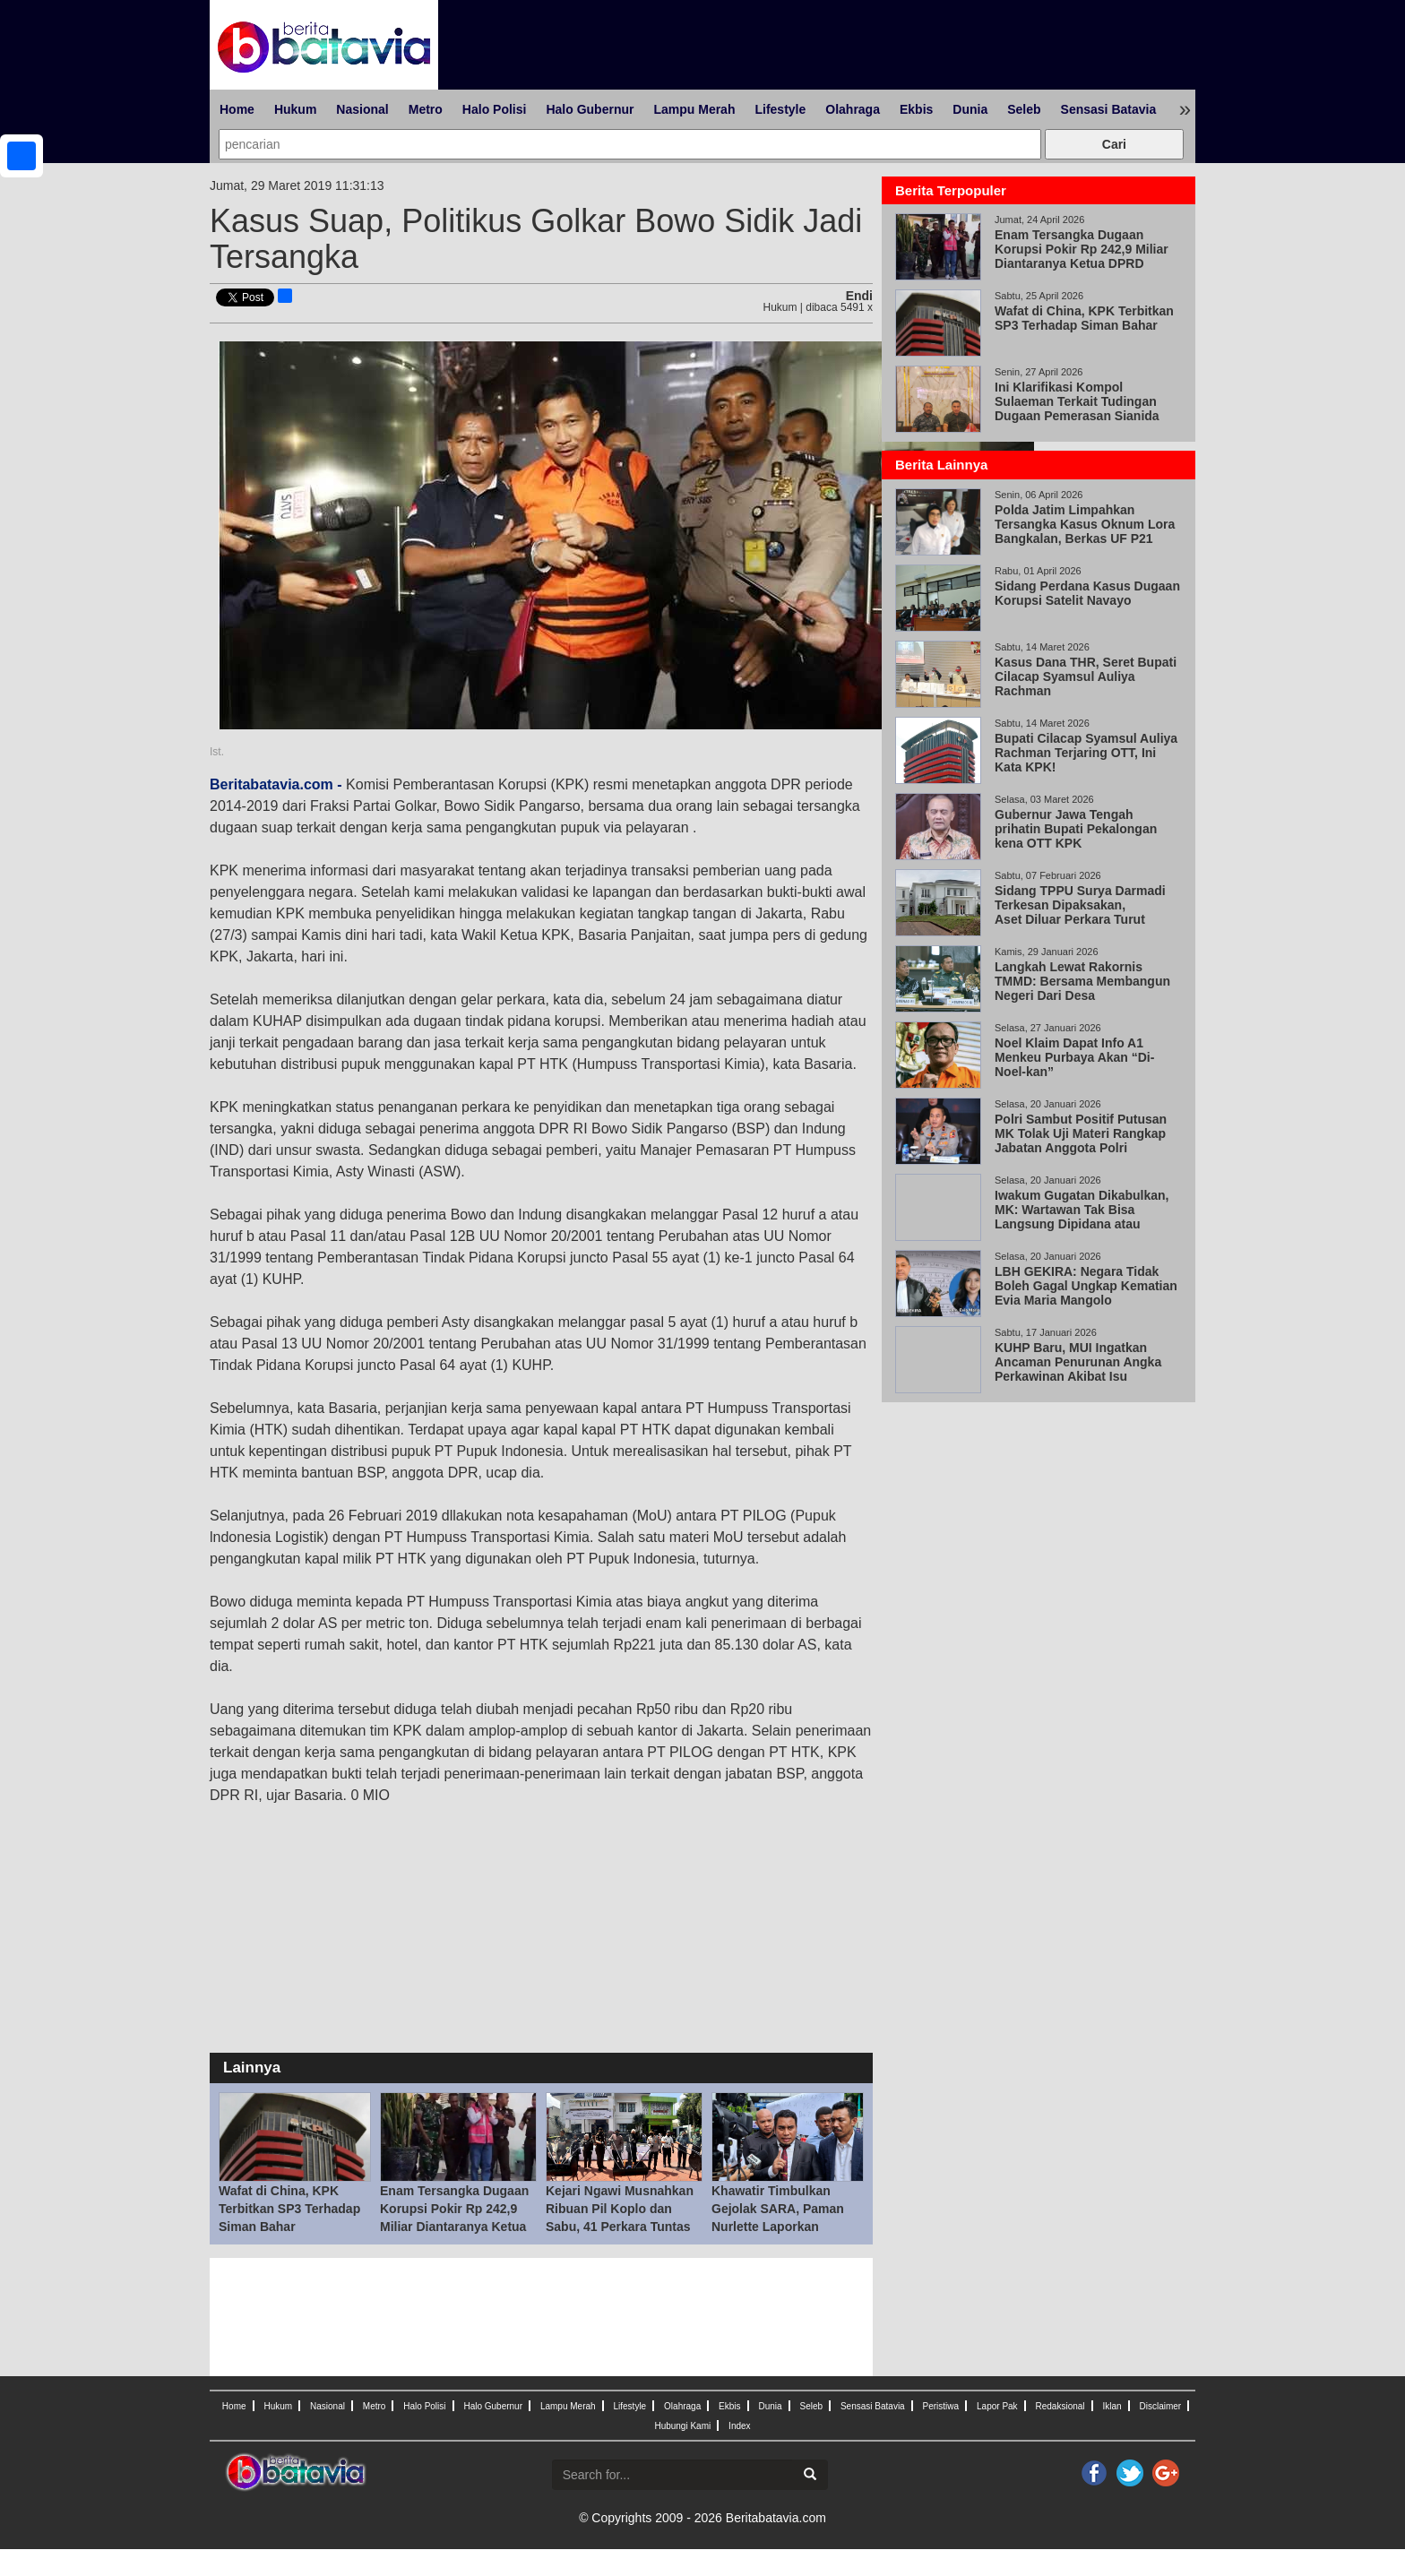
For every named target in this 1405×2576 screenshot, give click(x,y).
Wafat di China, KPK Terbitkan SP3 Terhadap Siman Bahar (289, 2209)
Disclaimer (1160, 2406)
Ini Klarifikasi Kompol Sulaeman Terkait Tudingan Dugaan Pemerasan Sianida (1077, 401)
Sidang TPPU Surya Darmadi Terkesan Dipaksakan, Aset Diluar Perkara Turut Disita (1080, 912)
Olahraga (852, 109)
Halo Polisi (494, 109)
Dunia (969, 109)
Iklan (1111, 2406)
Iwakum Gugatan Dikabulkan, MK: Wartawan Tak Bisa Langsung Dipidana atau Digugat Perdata (1082, 1216)
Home (237, 109)
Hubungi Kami (682, 2426)
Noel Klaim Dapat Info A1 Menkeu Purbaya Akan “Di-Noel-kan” (1074, 1057)
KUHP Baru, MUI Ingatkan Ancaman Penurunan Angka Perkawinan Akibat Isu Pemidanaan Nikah (1078, 1369)
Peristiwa (941, 2406)
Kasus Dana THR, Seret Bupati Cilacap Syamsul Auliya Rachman (1086, 676)
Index (739, 2426)
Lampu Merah (694, 109)
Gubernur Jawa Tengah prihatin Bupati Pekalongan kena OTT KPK (1076, 828)
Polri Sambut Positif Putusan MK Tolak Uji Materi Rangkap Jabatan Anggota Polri (1081, 1133)
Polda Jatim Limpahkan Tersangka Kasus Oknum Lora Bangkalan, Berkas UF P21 (1085, 524)
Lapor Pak (997, 2406)
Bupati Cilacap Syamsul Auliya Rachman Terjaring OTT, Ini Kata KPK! (1086, 752)
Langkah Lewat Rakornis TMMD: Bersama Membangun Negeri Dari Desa (1082, 981)
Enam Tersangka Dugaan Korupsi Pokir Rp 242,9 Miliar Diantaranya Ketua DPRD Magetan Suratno (1081, 256)
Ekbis (916, 109)
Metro (426, 109)
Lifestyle (780, 109)
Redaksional (1060, 2406)
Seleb (1023, 109)
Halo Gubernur (590, 109)
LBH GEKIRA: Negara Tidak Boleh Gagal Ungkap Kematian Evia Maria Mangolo (1086, 1285)
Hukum (295, 109)
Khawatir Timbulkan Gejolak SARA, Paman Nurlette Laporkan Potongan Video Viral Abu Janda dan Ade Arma (787, 2227)
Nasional (362, 109)
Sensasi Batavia (1109, 109)
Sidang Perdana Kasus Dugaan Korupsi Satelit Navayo (1087, 593)
